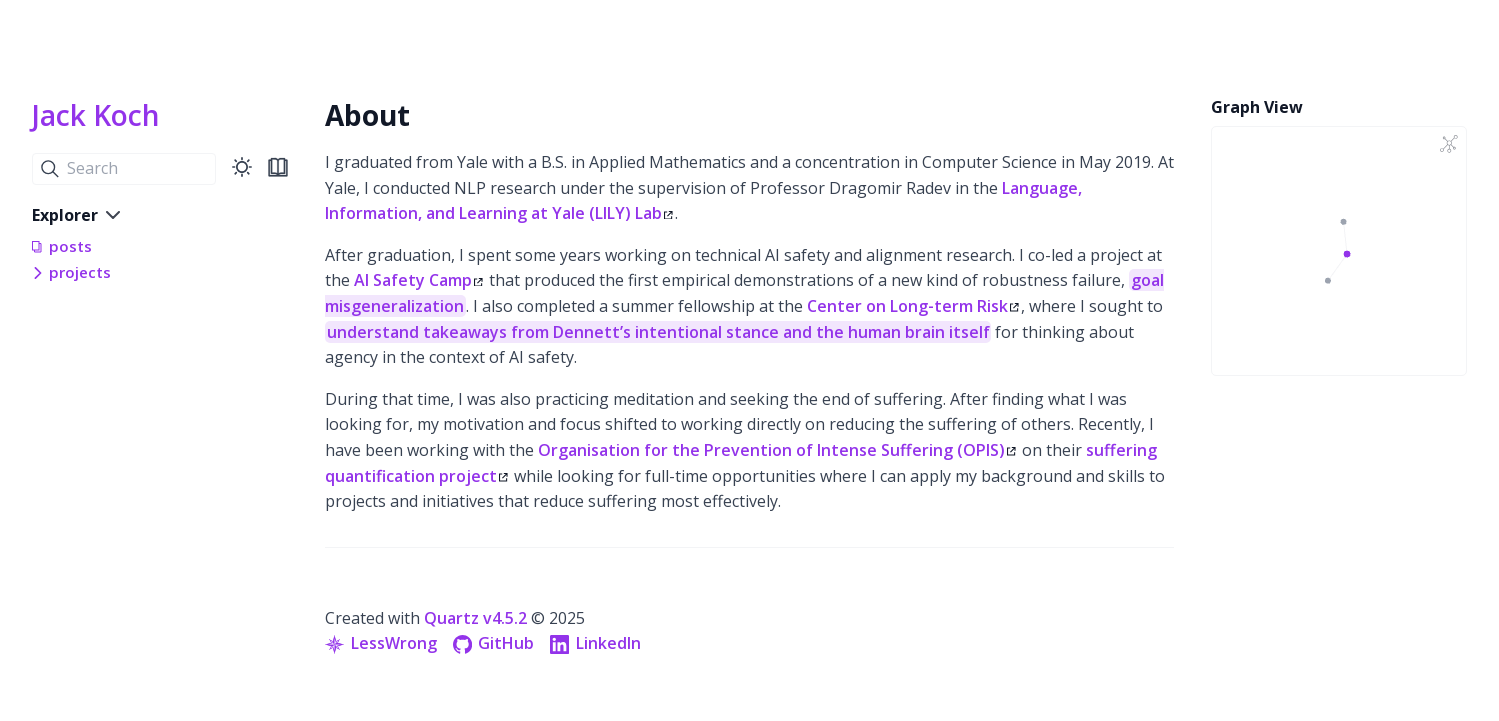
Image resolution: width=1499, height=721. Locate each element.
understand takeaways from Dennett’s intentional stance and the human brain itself (658, 332)
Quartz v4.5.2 (475, 618)
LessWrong (381, 643)
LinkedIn (595, 643)
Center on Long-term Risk (913, 306)
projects (80, 272)
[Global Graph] (1449, 144)
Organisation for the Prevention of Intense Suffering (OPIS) (777, 450)
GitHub (494, 643)
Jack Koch (96, 115)
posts (70, 246)
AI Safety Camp (418, 280)
